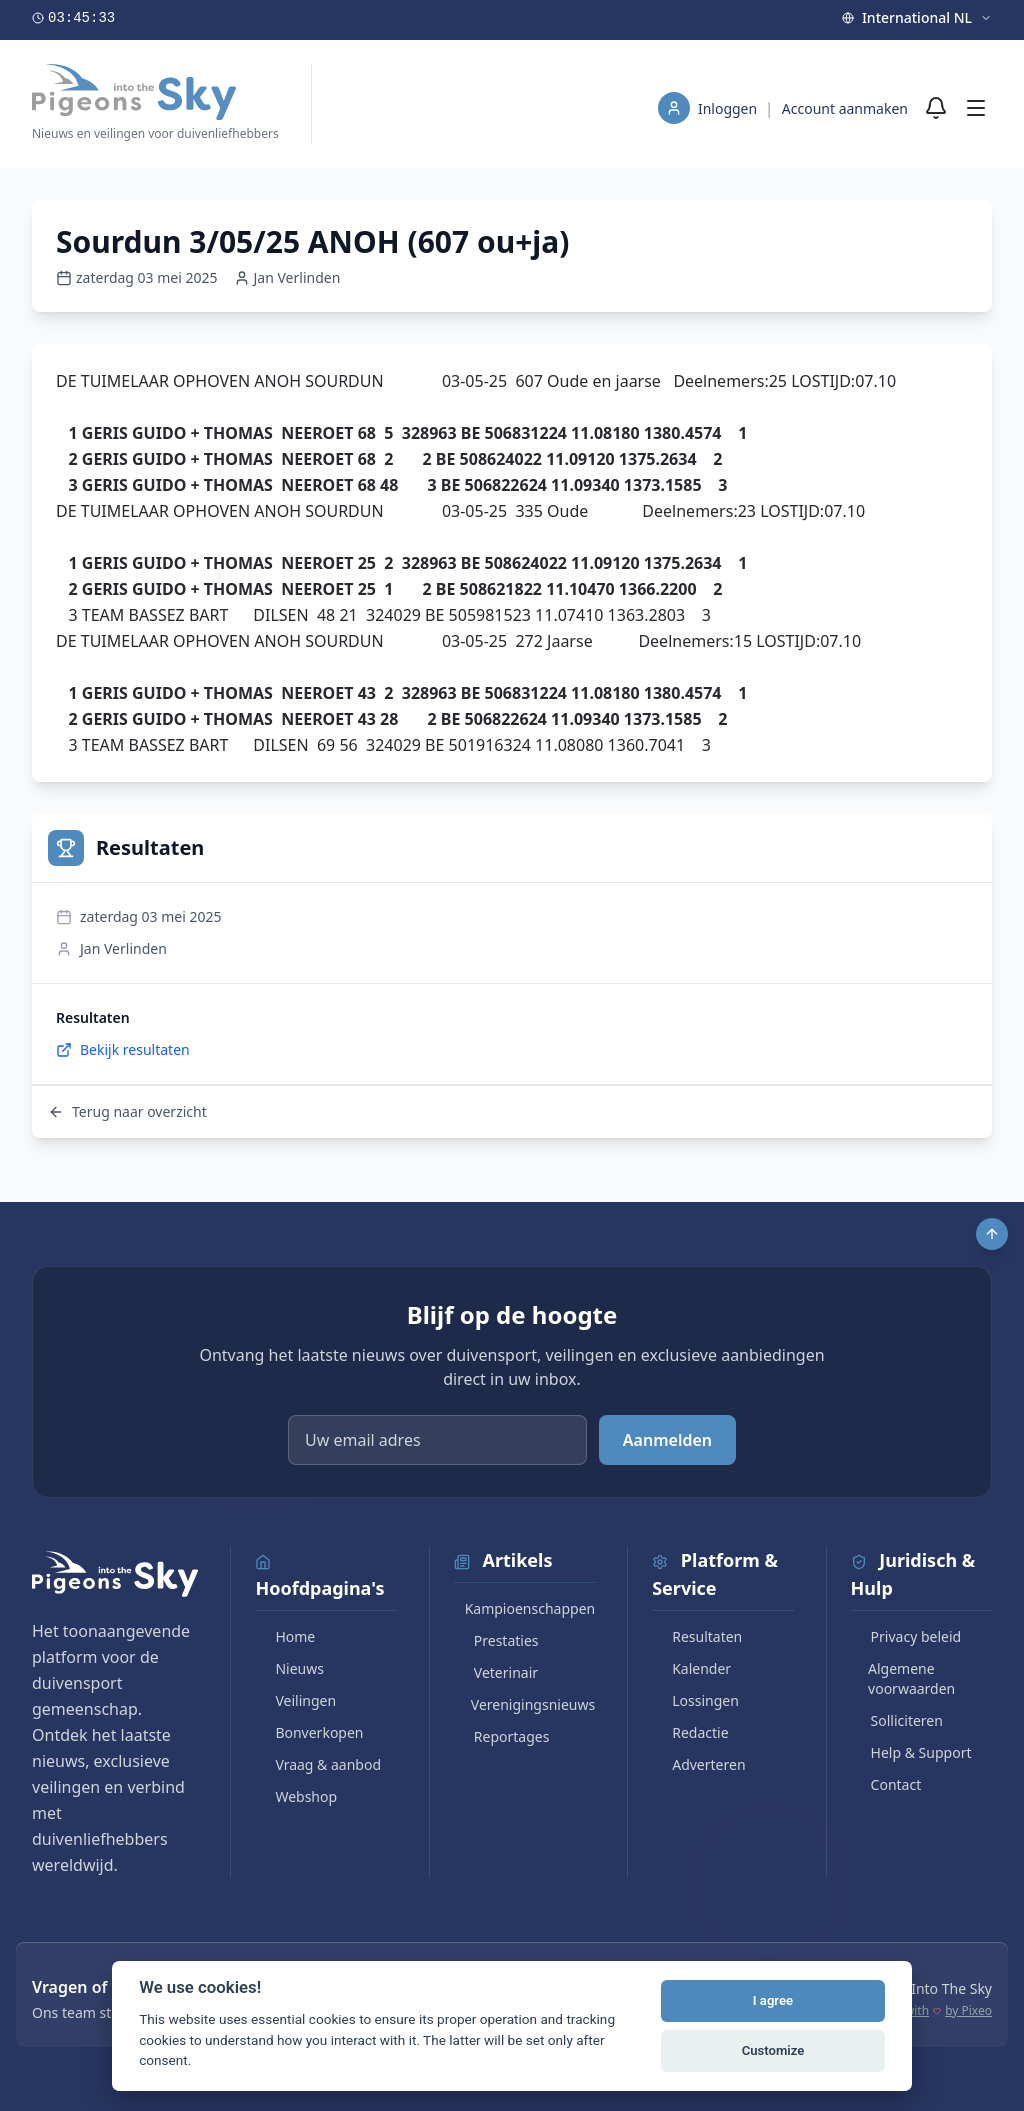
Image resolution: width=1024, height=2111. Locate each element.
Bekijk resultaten (123, 1049)
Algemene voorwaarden (903, 1678)
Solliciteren (897, 1720)
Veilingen (295, 1700)
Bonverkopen (309, 1732)
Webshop (296, 1796)
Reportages (502, 1736)
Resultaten (697, 1636)
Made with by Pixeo (931, 2011)
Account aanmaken (845, 108)
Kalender (691, 1668)
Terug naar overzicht (127, 1111)
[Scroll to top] (992, 1234)
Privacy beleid (906, 1636)
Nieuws (289, 1668)
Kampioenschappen (524, 1608)
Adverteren (698, 1764)
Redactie (690, 1732)
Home (285, 1636)
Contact (886, 1784)
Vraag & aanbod (318, 1764)
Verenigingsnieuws (524, 1704)
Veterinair (496, 1672)
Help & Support (911, 1752)
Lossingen (695, 1700)
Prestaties (496, 1640)
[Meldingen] (936, 108)
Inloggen (729, 108)
